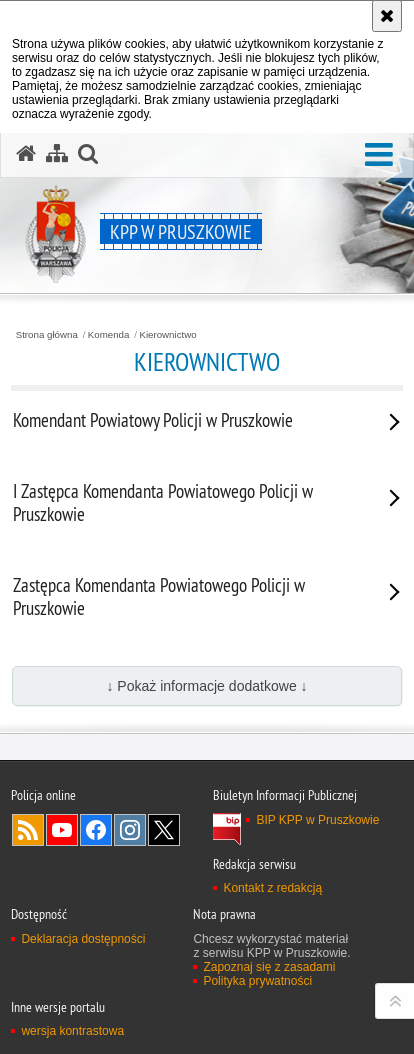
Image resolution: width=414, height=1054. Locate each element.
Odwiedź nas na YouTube (62, 830)
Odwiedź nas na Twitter (164, 830)
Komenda (109, 335)
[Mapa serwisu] (57, 154)
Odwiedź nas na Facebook (96, 830)
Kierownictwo (167, 335)
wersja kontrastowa (72, 1031)
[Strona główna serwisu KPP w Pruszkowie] (26, 154)
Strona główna (47, 335)
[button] (379, 155)
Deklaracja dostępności (83, 939)
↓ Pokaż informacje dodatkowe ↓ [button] (206, 686)
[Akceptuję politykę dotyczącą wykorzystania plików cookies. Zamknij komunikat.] (387, 16)
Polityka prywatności (257, 981)
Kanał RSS (28, 830)
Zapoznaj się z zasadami (269, 967)
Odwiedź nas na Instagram (130, 830)
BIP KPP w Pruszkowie (317, 820)
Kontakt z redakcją (272, 888)
